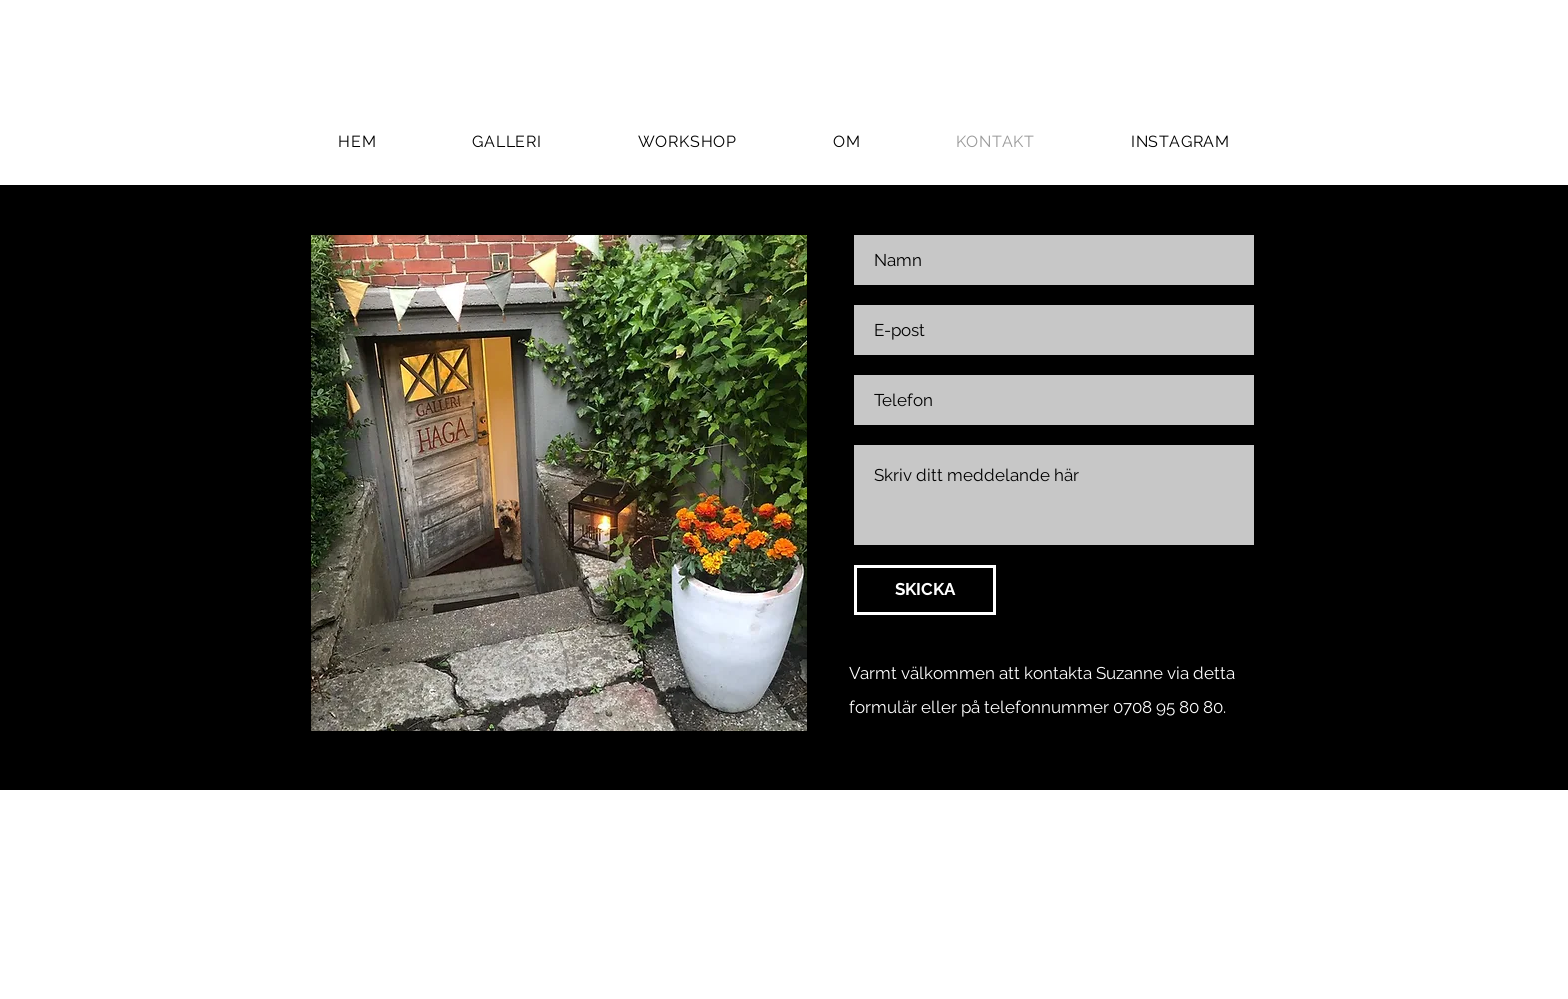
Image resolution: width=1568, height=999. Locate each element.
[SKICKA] (925, 590)
